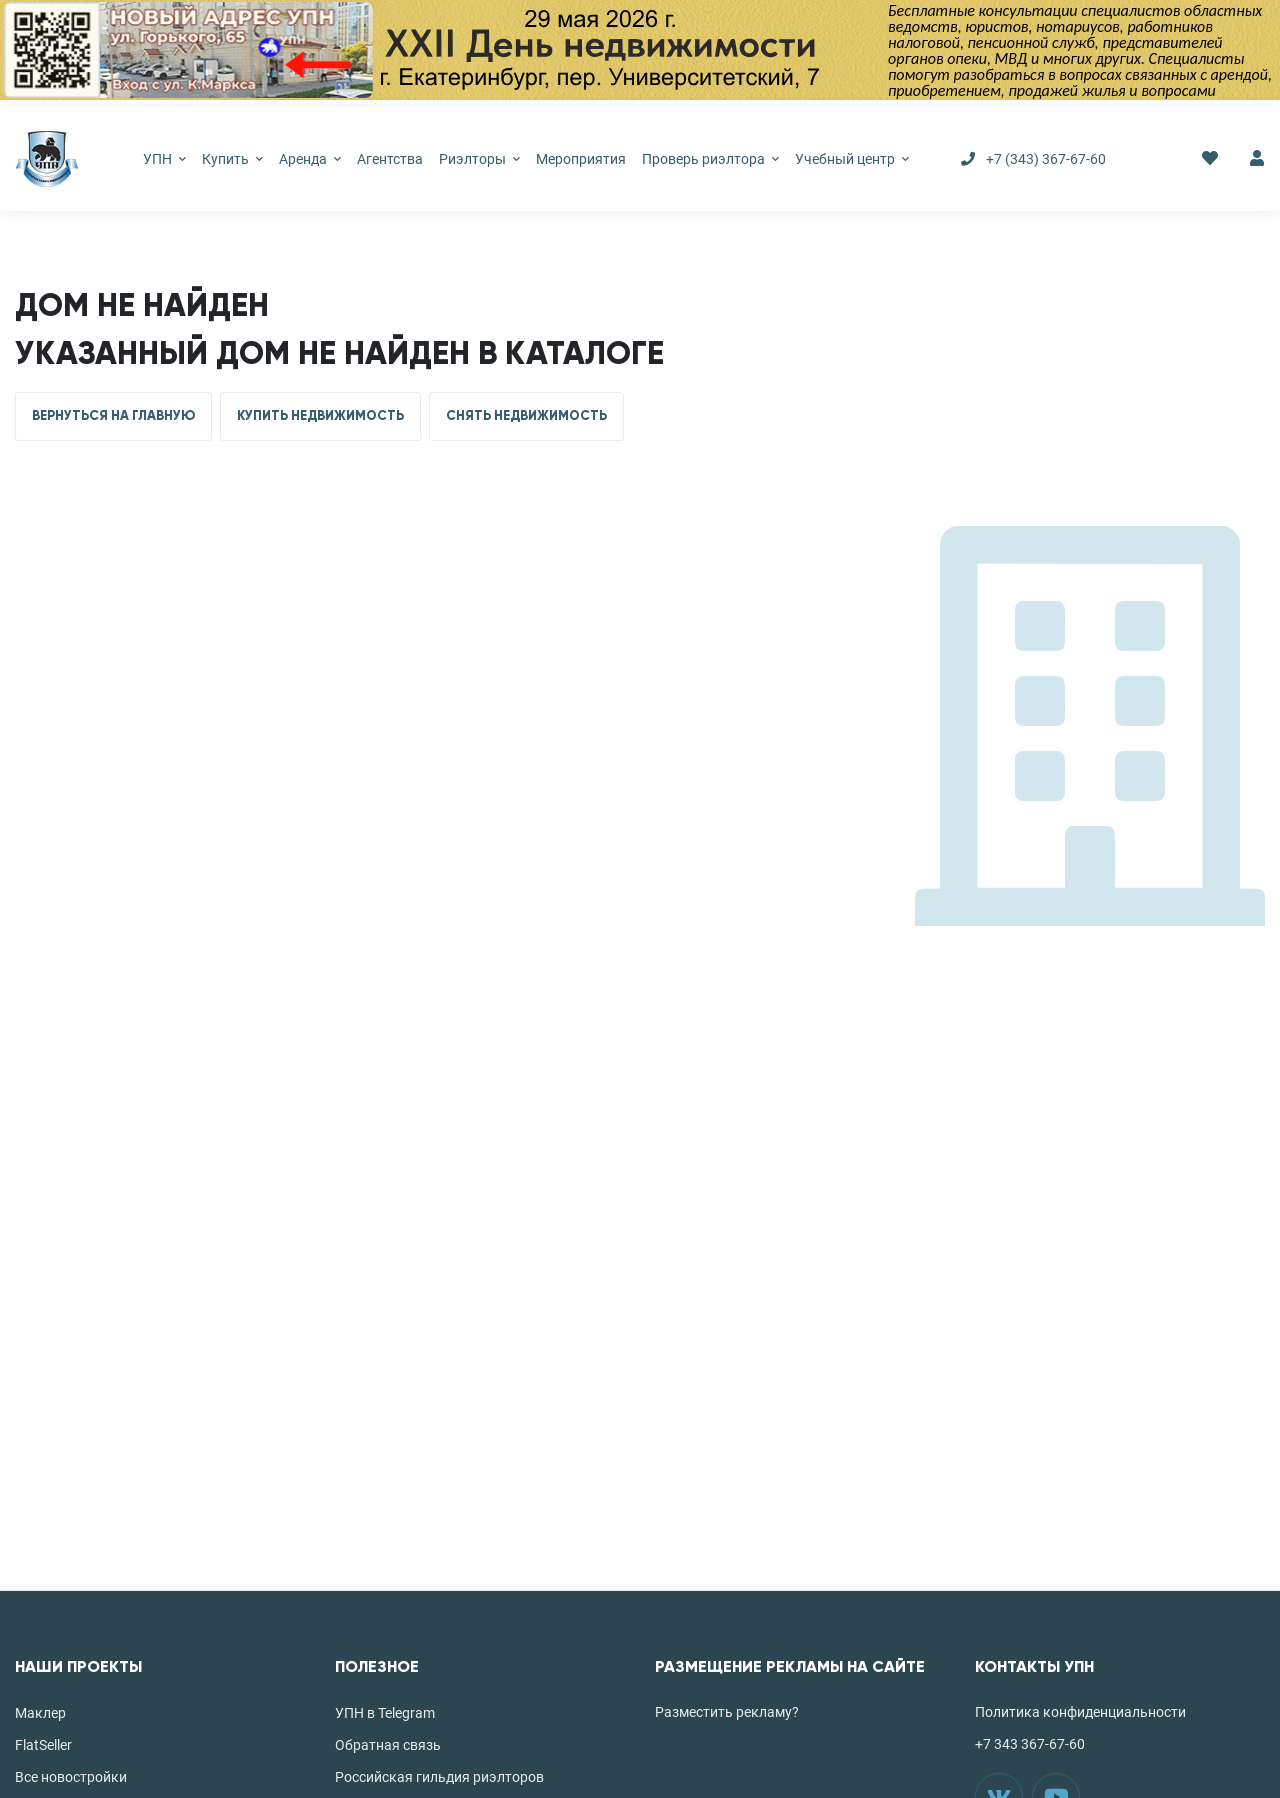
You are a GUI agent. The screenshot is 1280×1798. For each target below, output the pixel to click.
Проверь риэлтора (710, 159)
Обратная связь (388, 1745)
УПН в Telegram (385, 1713)
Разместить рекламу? (727, 1712)
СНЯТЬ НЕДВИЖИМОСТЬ (526, 416)
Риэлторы (479, 159)
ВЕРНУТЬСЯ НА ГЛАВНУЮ (113, 416)
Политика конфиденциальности (1080, 1712)
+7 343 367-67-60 (1030, 1744)
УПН (164, 159)
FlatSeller (43, 1745)
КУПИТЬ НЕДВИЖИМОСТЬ (320, 416)
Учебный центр (852, 159)
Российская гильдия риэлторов (439, 1777)
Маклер (40, 1713)
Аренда (310, 159)
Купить (232, 159)
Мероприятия (581, 159)
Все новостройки (71, 1777)
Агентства (390, 159)
